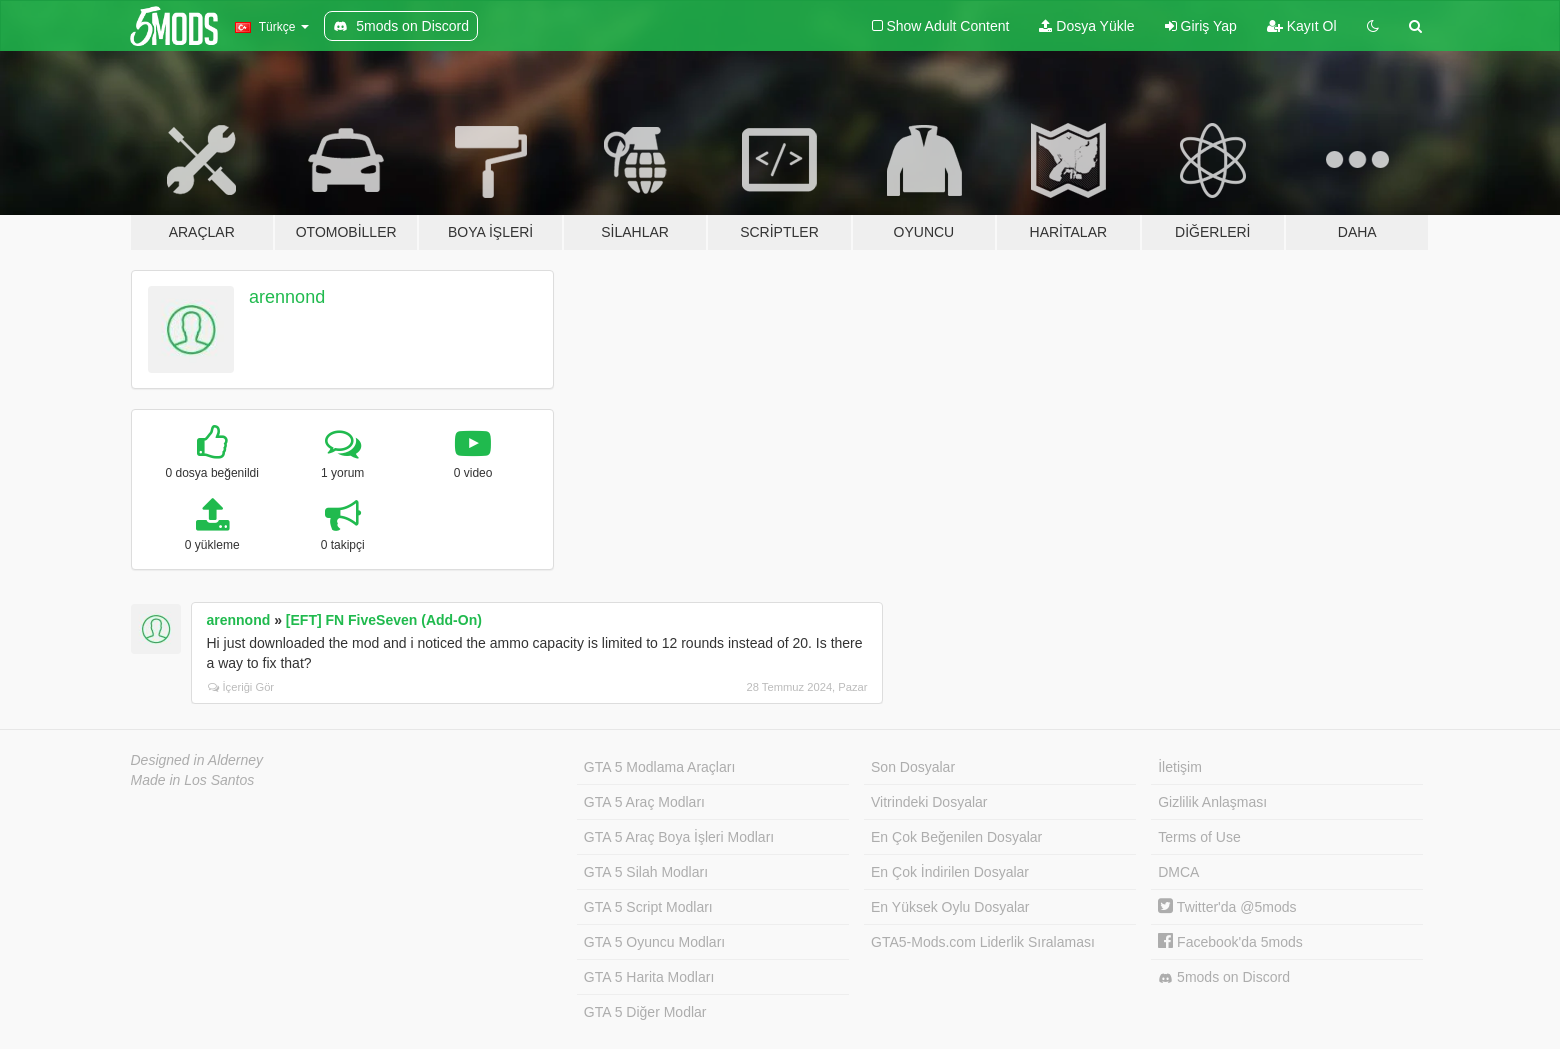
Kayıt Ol (1302, 26)
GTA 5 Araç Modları (644, 802)
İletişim (1180, 767)
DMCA (1178, 872)
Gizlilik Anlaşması (1212, 802)
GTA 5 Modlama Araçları (659, 767)
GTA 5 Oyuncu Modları (654, 942)
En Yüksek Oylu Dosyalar (950, 907)
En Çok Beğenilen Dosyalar (956, 837)
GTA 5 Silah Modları (646, 872)
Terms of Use (1199, 837)
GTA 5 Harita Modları (649, 977)
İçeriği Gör (241, 687)
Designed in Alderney (197, 760)
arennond (287, 297)
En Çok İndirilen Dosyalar (950, 872)
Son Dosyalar (913, 767)
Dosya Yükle (1086, 26)
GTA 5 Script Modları (648, 907)
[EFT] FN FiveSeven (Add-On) (384, 620)
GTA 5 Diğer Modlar (645, 1012)
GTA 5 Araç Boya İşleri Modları (679, 837)
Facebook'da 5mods (1230, 942)
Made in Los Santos (193, 780)
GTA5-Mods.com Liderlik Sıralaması (983, 942)
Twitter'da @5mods (1227, 907)
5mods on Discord (1224, 977)
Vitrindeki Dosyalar (929, 802)
